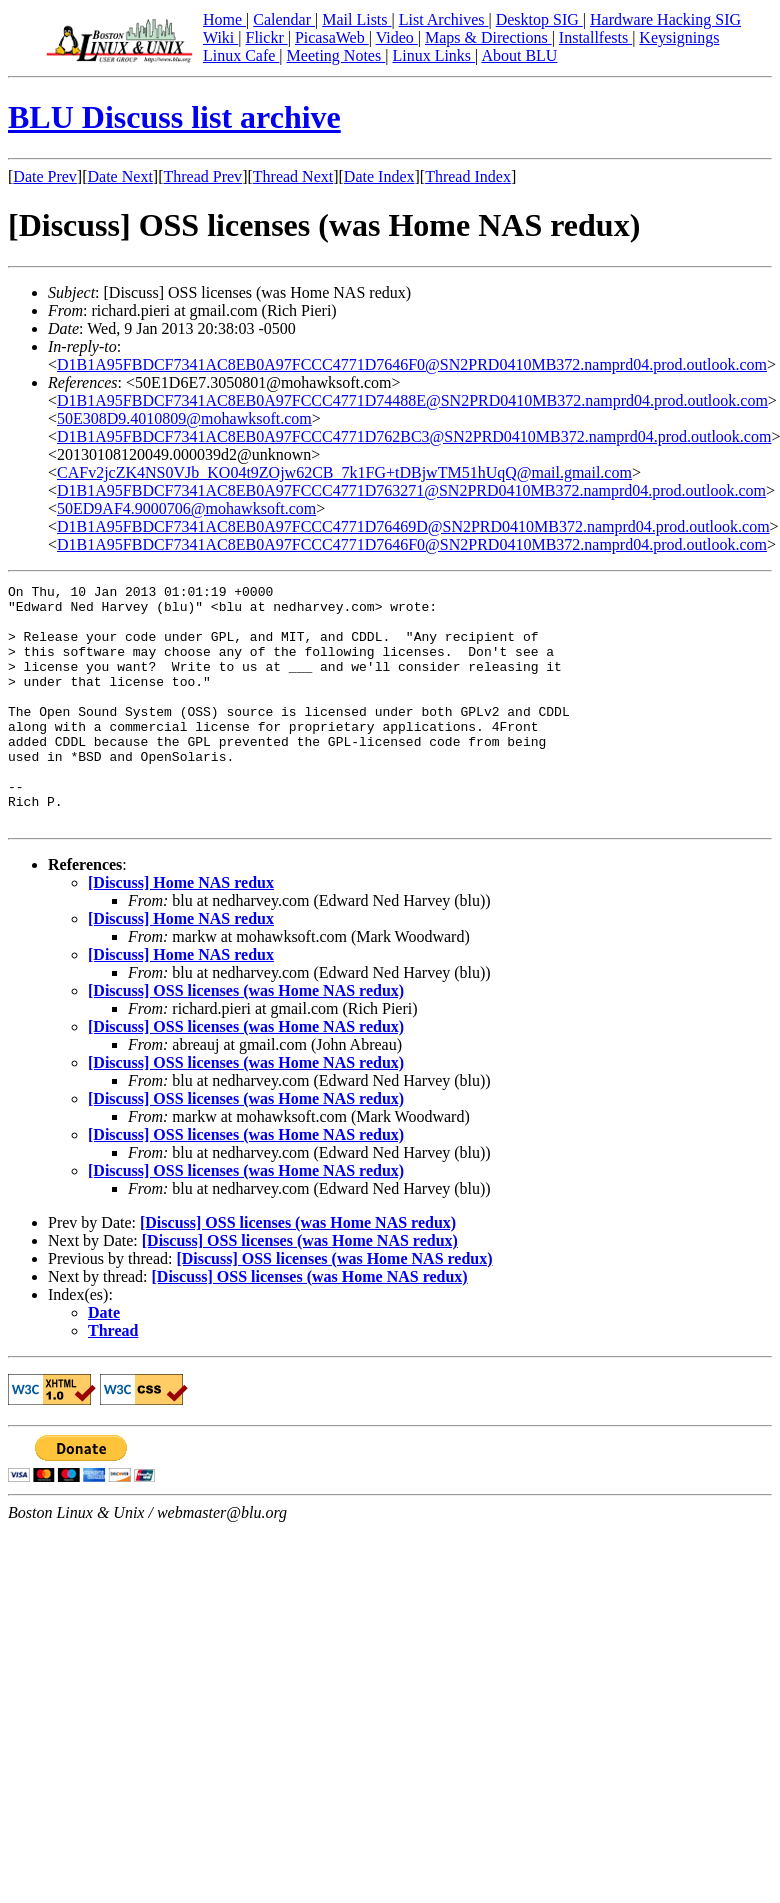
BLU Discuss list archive (174, 117)
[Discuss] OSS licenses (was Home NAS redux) (246, 1038)
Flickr (266, 37)
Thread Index (468, 176)
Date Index (379, 176)
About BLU (519, 55)
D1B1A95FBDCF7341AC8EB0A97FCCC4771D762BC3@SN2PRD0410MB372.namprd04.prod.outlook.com (414, 436)
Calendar (284, 19)
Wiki (220, 37)
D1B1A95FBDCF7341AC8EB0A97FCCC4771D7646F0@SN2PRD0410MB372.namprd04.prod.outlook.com (412, 364)
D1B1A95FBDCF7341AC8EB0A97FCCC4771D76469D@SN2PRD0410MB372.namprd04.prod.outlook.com (413, 526)
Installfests (595, 37)
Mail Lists (356, 19)
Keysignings (679, 37)
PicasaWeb (332, 37)
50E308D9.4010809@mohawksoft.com (184, 418)
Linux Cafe (241, 55)
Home (224, 19)
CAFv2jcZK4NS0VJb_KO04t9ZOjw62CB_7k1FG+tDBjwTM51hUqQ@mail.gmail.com (344, 472)
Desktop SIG (539, 19)
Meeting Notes (336, 55)
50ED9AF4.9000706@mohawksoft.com (186, 508)
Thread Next (293, 176)
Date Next (120, 176)
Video (397, 37)
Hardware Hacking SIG (665, 19)
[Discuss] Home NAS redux (181, 930)
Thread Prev (202, 176)
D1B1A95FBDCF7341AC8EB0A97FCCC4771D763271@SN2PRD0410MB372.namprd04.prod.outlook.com (411, 490)
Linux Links (433, 55)
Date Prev (45, 176)
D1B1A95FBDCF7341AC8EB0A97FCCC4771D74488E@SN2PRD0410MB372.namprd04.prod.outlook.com (412, 400)
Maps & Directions (488, 37)
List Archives (444, 19)
